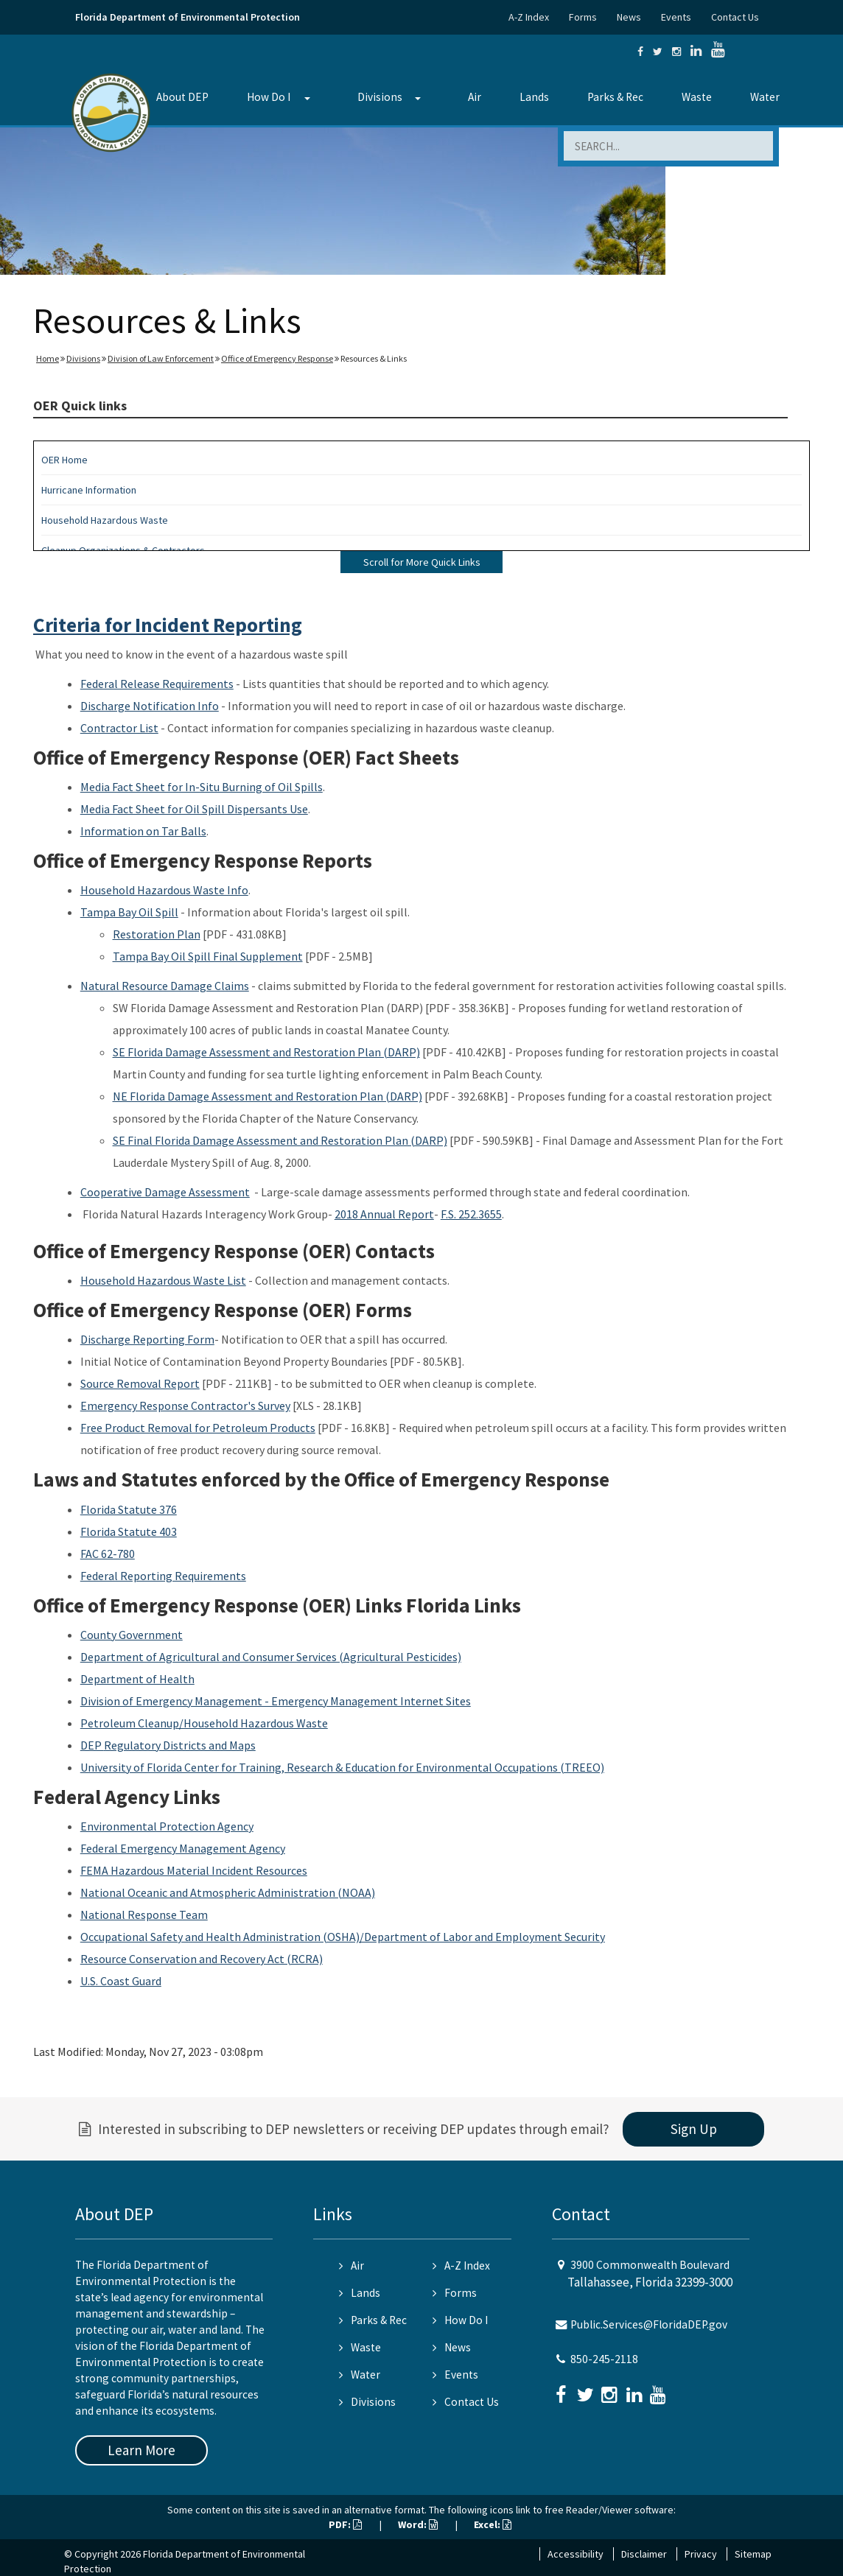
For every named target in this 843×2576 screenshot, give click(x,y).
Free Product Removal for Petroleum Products (197, 1427)
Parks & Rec (615, 97)
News (629, 17)
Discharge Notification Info (149, 705)
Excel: (492, 2524)
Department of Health (137, 1678)
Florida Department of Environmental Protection (187, 17)
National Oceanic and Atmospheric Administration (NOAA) (227, 1892)
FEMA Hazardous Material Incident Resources (193, 1870)
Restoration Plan (156, 934)
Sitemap (753, 2554)
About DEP (182, 97)
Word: (418, 2524)
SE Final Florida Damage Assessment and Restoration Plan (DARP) (280, 1140)
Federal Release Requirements (157, 683)
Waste (697, 97)
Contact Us (735, 17)
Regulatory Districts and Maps (180, 1745)
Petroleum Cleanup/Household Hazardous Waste (204, 1723)
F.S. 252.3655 (471, 1214)
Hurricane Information (88, 489)
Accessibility (576, 2554)
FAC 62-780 (107, 1553)
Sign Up (694, 2129)
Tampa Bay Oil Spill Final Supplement (208, 956)
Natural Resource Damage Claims (164, 985)
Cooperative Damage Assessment (165, 1192)
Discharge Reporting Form (147, 1339)
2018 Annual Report (384, 1214)
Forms (583, 17)
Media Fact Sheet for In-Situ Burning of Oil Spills (201, 786)
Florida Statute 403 (128, 1531)
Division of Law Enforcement (161, 358)
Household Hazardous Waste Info (164, 889)
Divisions (379, 97)
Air (474, 97)
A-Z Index (528, 17)
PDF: (345, 2524)
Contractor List (119, 727)
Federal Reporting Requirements (163, 1575)
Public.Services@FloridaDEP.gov (648, 2324)
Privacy (701, 2554)
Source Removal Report (140, 1383)
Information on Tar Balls (143, 831)
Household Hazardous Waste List (163, 1280)
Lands (534, 97)
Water (765, 97)
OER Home (64, 459)
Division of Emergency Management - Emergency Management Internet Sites (275, 1701)
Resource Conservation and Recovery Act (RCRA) (201, 1958)
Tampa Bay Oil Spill (129, 912)
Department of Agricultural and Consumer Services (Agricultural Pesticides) (270, 1656)
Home (47, 358)
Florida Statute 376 (128, 1509)
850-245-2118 (604, 2359)
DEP (92, 1745)
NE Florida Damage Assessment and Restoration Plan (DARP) (267, 1096)
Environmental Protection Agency (166, 1826)
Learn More (141, 2450)
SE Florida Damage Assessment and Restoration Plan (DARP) (266, 1052)
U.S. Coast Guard (120, 1980)
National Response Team (144, 1914)
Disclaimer (644, 2554)
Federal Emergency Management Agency (182, 1848)
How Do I (268, 97)
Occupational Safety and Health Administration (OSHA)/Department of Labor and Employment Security (342, 1936)
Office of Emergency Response (277, 358)
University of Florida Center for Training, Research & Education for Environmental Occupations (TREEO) (342, 1767)
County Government (131, 1634)
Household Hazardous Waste (104, 520)
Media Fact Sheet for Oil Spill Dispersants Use (194, 808)
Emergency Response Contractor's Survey (185, 1405)
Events (676, 17)
